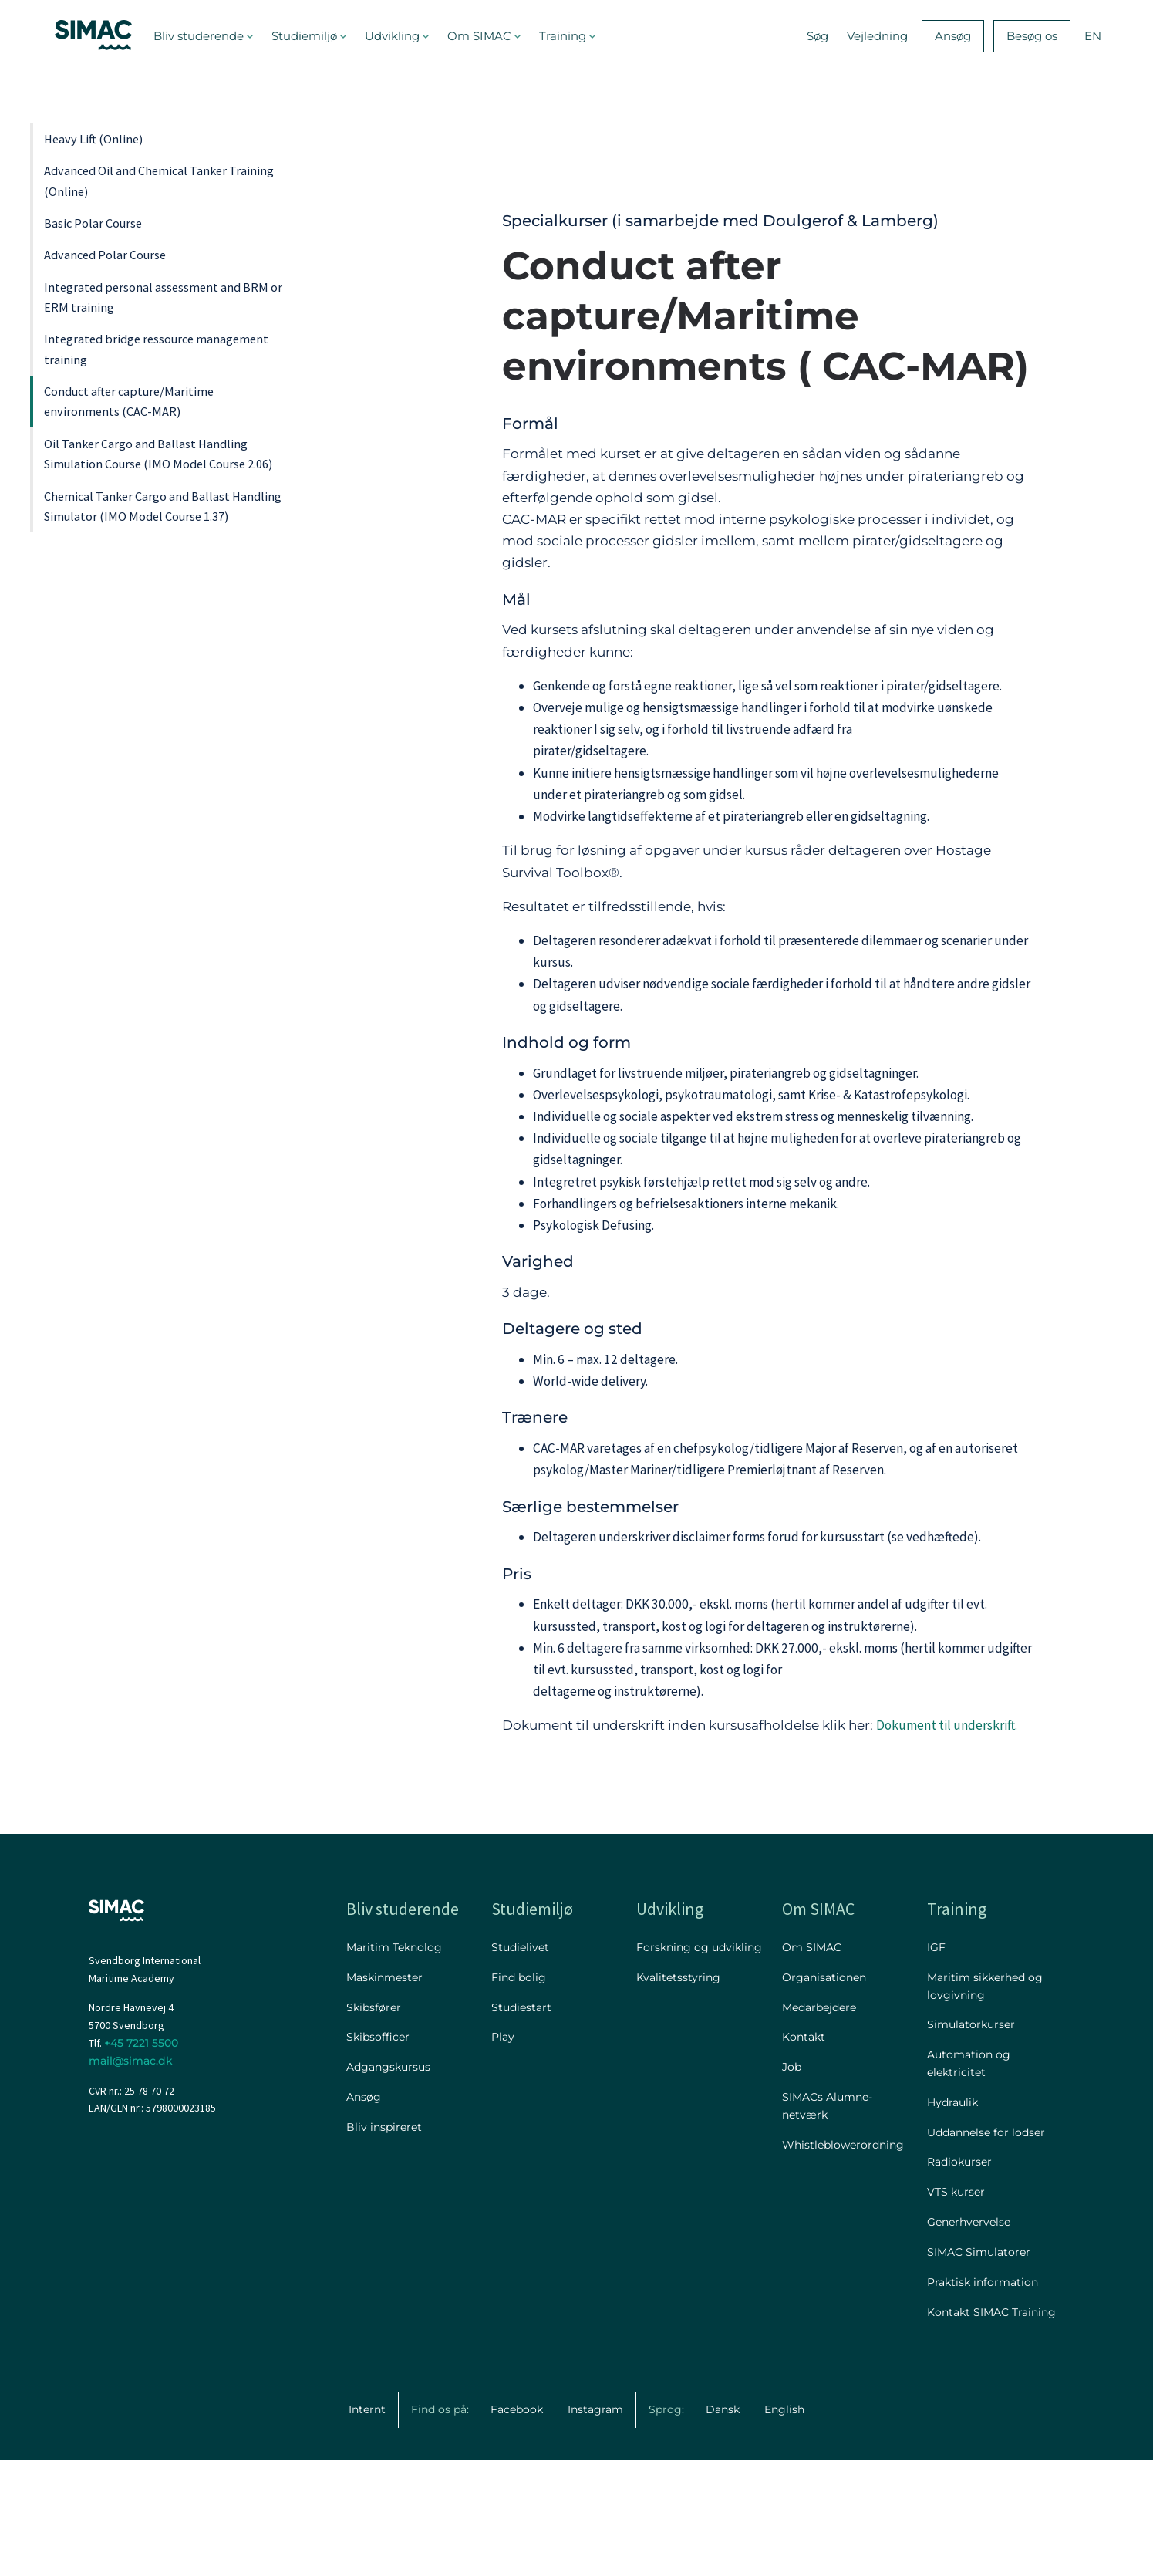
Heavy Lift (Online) (117, 149)
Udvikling (392, 36)
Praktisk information (982, 2398)
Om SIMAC (479, 36)
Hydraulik (952, 2218)
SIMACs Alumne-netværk (827, 2221)
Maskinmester (384, 2093)
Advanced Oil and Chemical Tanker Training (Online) (148, 219)
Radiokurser (959, 2277)
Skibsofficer (378, 2152)
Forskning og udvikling (699, 2063)
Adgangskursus (388, 2182)
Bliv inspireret (384, 2243)
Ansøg (953, 36)
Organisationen (824, 2093)
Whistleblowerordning (843, 2260)
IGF (936, 2063)
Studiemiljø (304, 36)
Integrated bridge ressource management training (150, 496)
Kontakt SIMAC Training (991, 2427)
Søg (817, 36)
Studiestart (521, 2122)
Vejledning (877, 36)
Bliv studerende (198, 36)
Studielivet (520, 2063)
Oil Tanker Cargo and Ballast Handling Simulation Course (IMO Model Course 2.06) (152, 676)
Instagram (595, 2525)
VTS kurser (956, 2307)
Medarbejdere (819, 2122)
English (784, 2525)
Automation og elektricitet (968, 2179)
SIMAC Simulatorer (978, 2368)
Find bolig (518, 2093)
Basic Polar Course (117, 288)
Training (562, 36)
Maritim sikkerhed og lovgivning (985, 2102)
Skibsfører (373, 2122)
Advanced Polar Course (134, 344)
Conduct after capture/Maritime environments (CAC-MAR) (165, 579)
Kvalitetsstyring (678, 2093)
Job (791, 2182)
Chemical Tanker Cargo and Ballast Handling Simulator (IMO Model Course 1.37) (166, 786)
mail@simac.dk (131, 2176)
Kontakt (803, 2152)
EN (1092, 36)
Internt (367, 2525)
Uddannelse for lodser (986, 2247)
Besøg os (1031, 36)
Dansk (723, 2525)
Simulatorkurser (971, 2140)
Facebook (517, 2525)
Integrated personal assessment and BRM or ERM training (166, 413)
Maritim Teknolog (394, 2063)
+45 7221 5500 (141, 2159)
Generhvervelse (968, 2338)
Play (502, 2152)
